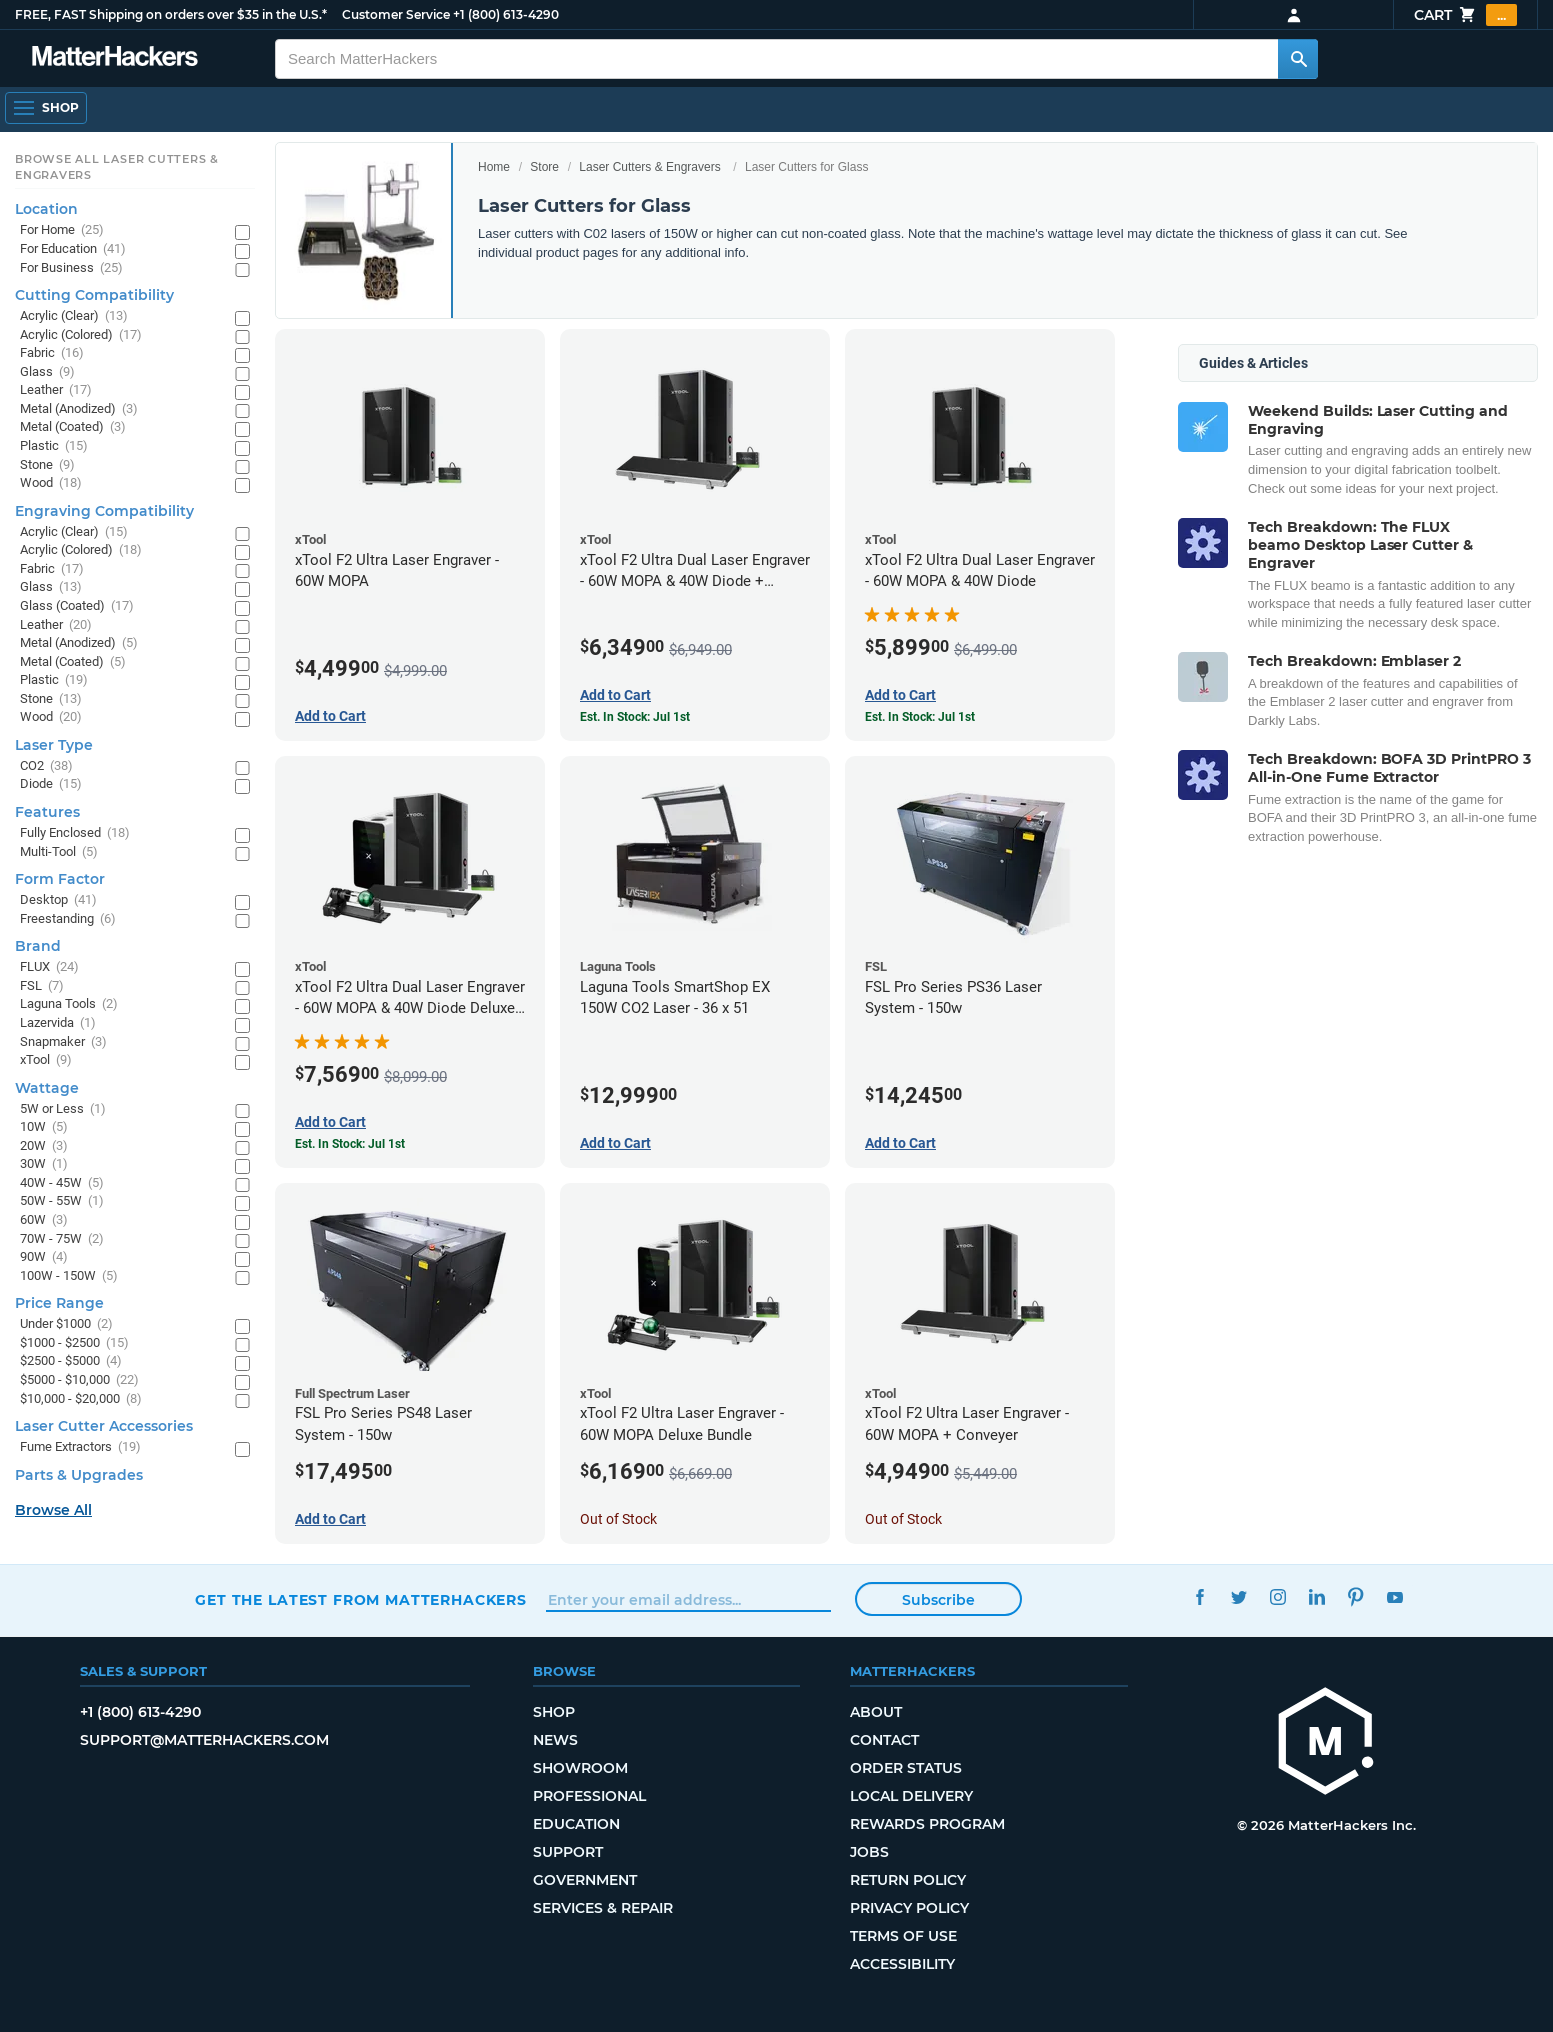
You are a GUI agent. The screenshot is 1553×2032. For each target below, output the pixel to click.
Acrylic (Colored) (81, 335)
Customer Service (396, 14)
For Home (62, 230)
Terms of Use (903, 1936)
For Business (71, 268)
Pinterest (1356, 1597)
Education (576, 1824)
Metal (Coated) (73, 427)
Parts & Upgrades (79, 1475)
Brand (38, 946)
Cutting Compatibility (94, 295)
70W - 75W (62, 1239)
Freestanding (68, 919)
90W (44, 1257)
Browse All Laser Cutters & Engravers (117, 167)
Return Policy (908, 1880)
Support (568, 1852)
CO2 (46, 766)
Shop (554, 1712)
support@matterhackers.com (204, 1740)
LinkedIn (1317, 1597)
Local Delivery (911, 1796)
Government (585, 1880)
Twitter (1239, 1597)
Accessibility (902, 1964)
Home (494, 167)
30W (44, 1164)
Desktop (58, 900)
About (876, 1712)
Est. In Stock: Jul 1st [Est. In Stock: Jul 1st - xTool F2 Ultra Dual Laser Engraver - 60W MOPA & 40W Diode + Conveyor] (635, 717)
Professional (589, 1796)
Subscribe (938, 1600)
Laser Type (54, 745)
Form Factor (60, 879)
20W (44, 1146)
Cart (1465, 15)
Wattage (47, 1088)
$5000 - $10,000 (79, 1380)
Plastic (54, 446)
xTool (46, 1060)
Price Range (59, 1303)
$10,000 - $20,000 (81, 1399)
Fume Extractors (80, 1447)
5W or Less (63, 1109)
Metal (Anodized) (79, 409)
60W (44, 1220)
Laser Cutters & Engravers (649, 167)
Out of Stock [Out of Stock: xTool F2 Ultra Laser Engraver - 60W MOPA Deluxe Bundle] (618, 1519)
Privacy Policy (909, 1908)
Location (46, 209)
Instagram (1278, 1597)
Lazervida (58, 1023)
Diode (51, 784)
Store (544, 167)
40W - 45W (62, 1183)
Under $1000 (66, 1324)
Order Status (906, 1768)
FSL (42, 986)
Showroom (580, 1768)
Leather (56, 390)
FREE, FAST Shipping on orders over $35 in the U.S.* (171, 14)
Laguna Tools (69, 1004)
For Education (73, 249)
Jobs (869, 1852)
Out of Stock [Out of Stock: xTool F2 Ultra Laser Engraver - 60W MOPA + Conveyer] (903, 1519)
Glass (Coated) (77, 606)
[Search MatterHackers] (1298, 59)
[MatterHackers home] (115, 58)
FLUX (49, 967)
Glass (47, 372)
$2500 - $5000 (71, 1361)
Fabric (52, 353)
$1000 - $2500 (74, 1343)
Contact (884, 1740)
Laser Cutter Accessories (104, 1426)
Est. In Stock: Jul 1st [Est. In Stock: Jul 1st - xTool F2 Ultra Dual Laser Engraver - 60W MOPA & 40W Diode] (920, 717)
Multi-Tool (59, 852)
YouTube (1395, 1597)
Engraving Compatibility (104, 511)
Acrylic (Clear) (74, 316)
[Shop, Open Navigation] (46, 108)
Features (47, 812)
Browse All (53, 1510)
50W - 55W (62, 1201)
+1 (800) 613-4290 (506, 14)
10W (44, 1127)
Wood (51, 483)
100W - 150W (69, 1276)
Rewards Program (927, 1824)
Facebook (1200, 1597)
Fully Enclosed (75, 833)
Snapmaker (63, 1042)
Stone (47, 465)
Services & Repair (603, 1908)
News (555, 1740)
